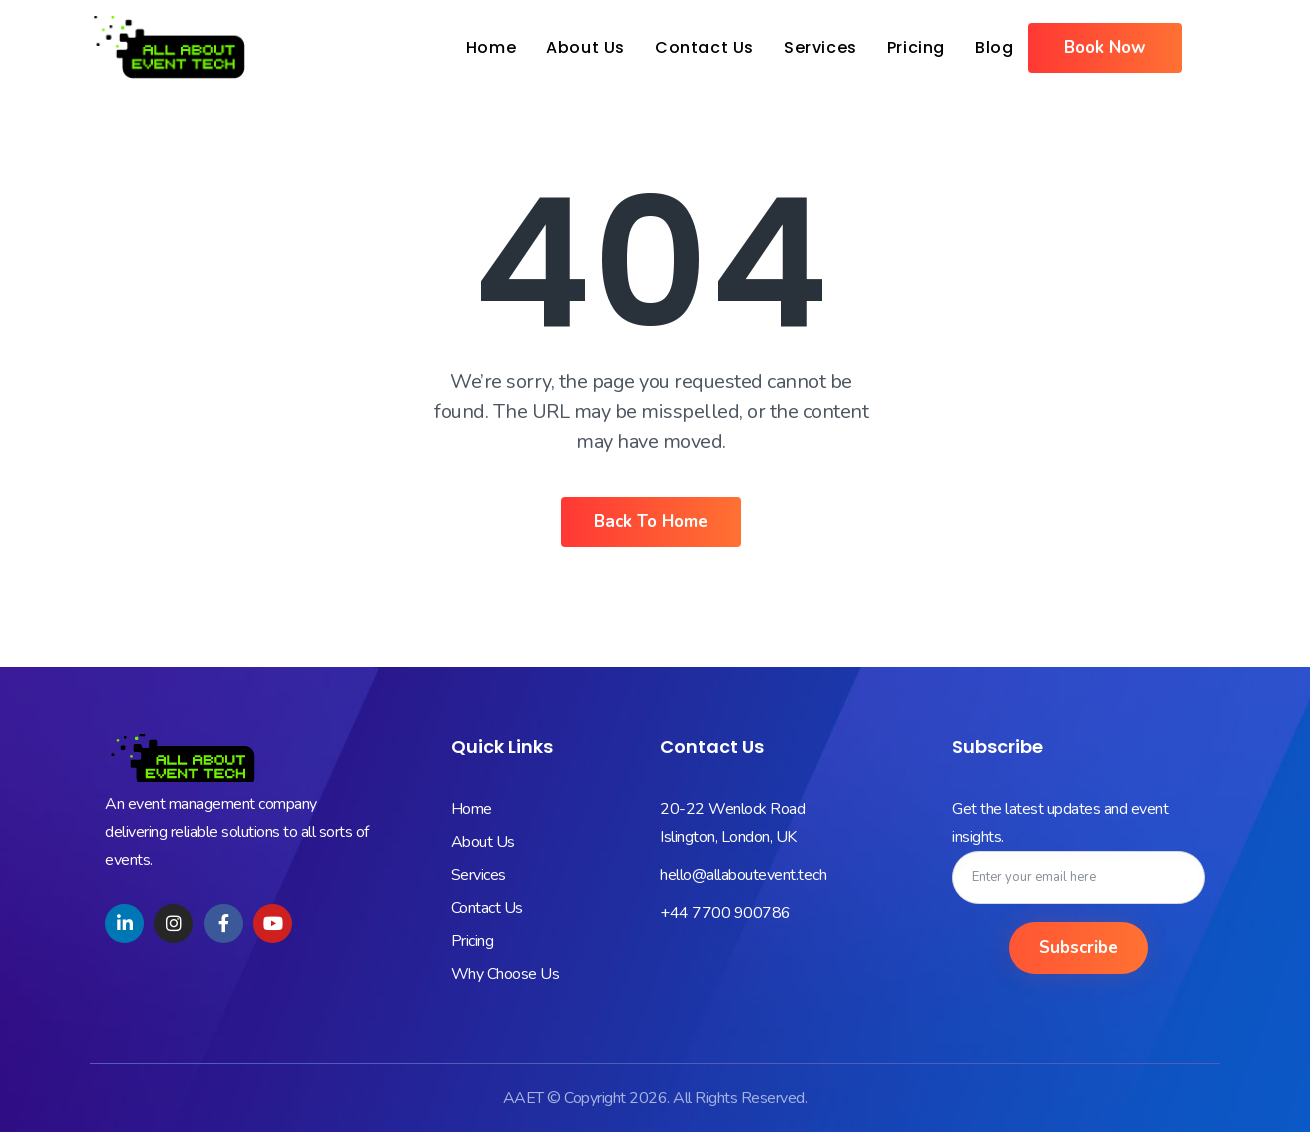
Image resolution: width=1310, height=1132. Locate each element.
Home (491, 47)
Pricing (916, 47)
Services (820, 47)
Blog (994, 47)
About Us (585, 47)
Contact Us (704, 47)
